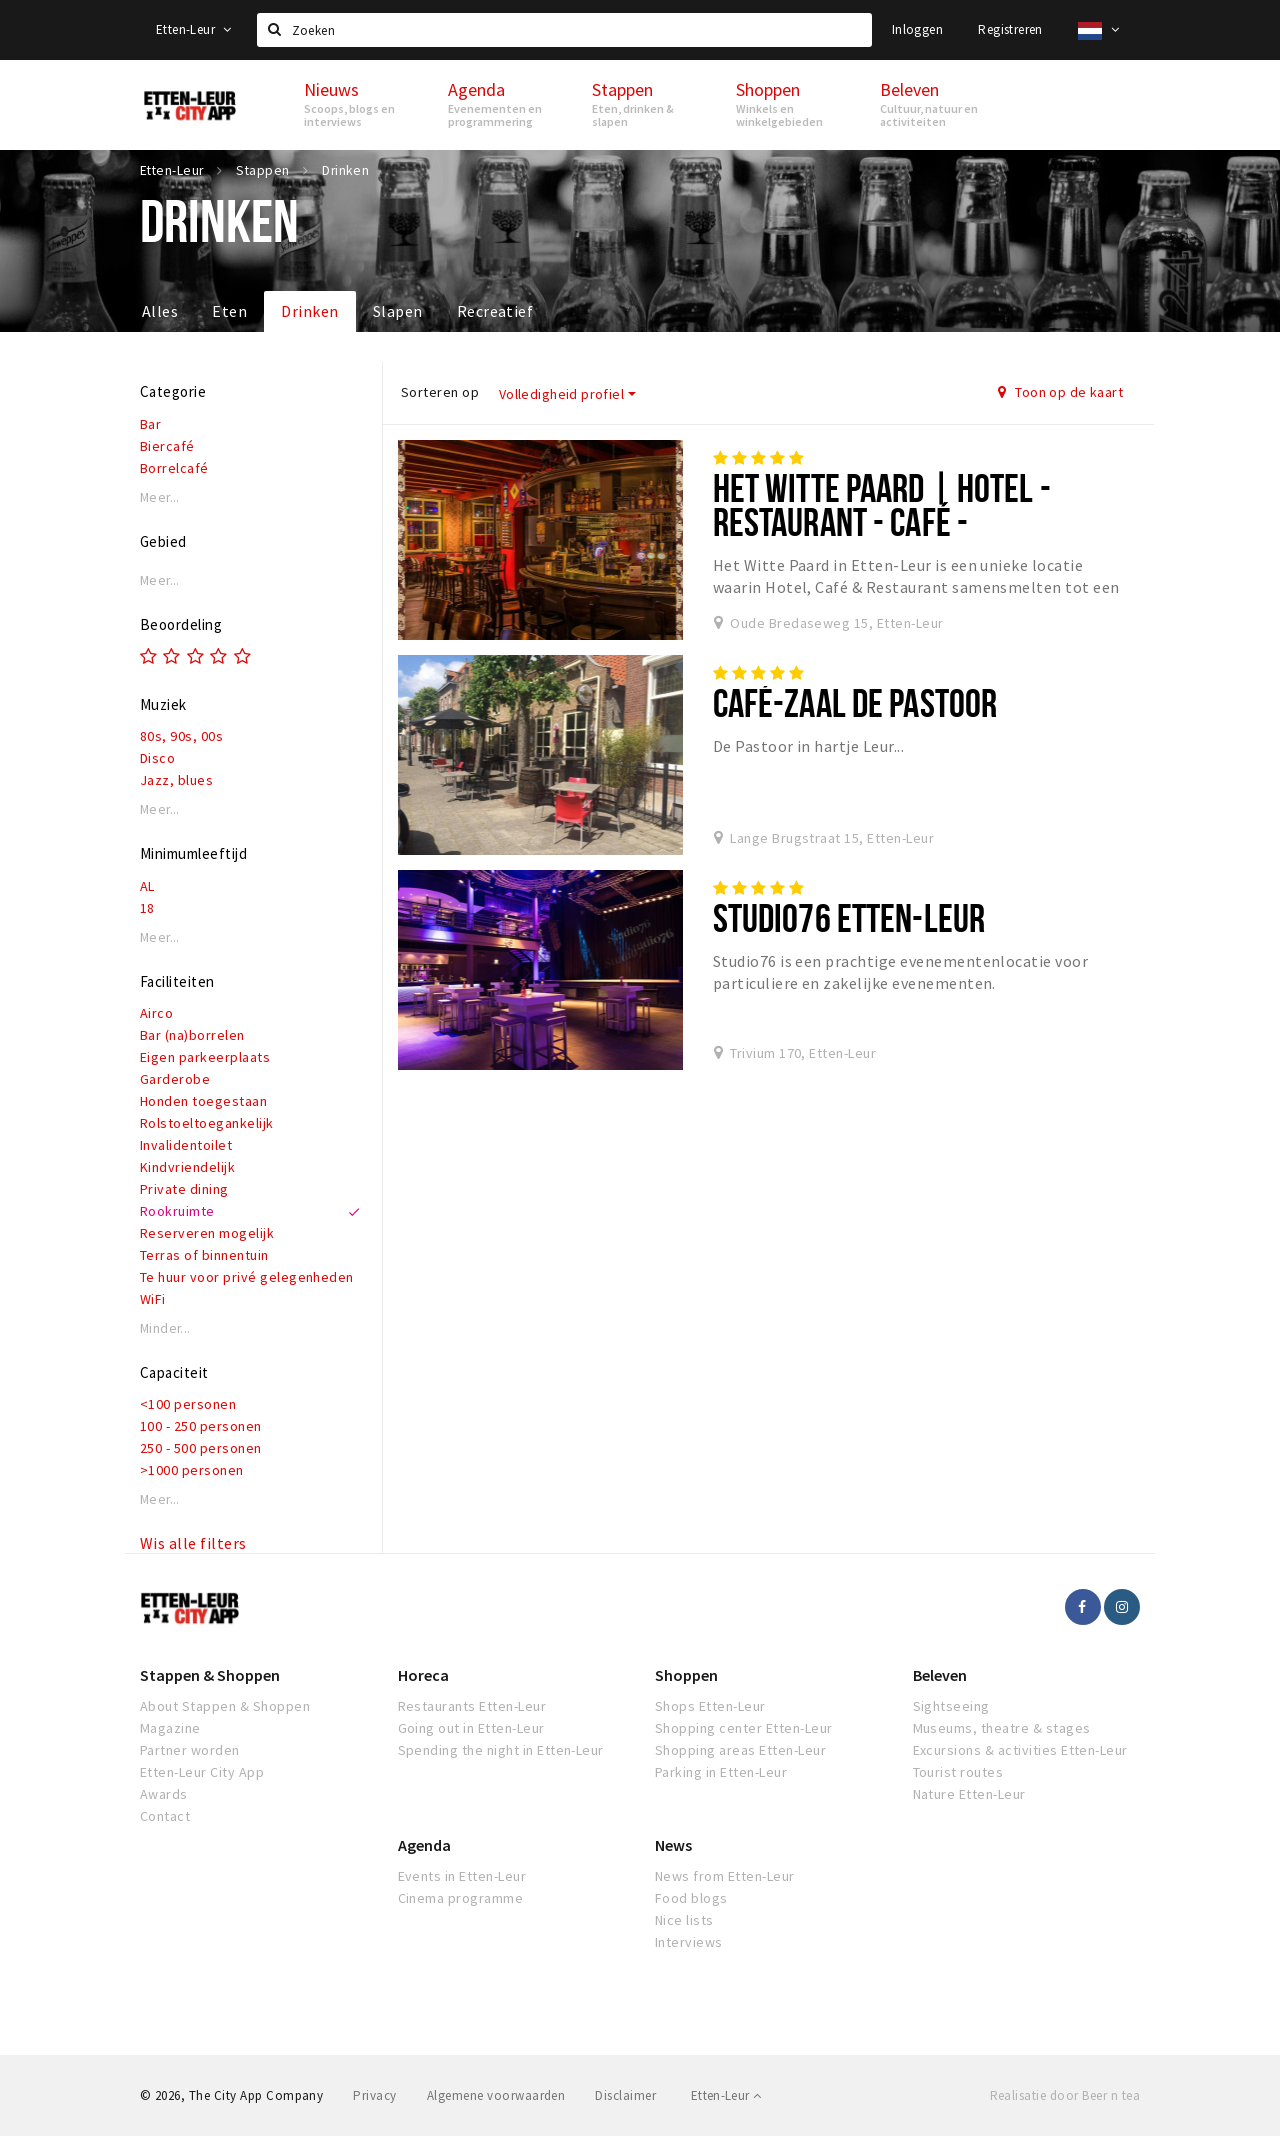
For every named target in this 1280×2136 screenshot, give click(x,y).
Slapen (398, 311)
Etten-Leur (194, 29)
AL (147, 886)
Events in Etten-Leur (462, 1876)
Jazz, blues (176, 780)
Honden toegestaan (203, 1101)
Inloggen (917, 29)
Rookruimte (177, 1211)
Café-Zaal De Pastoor (855, 702)
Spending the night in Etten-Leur (501, 1750)
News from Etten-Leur (725, 1876)
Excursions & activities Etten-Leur (1020, 1750)
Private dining (184, 1189)
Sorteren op (440, 392)
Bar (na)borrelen (192, 1035)
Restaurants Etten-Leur (472, 1706)
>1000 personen (192, 1470)
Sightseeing (951, 1706)
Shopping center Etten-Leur (743, 1728)
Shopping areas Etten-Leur (740, 1750)
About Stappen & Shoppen (225, 1706)
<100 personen (188, 1404)
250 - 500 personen (201, 1448)
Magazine (170, 1728)
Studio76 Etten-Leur (849, 917)
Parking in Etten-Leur (721, 1772)
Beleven (940, 1675)
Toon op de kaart (1060, 392)
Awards (164, 1794)
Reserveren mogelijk (207, 1233)
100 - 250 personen (201, 1426)
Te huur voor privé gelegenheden (247, 1277)
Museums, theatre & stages (1002, 1728)
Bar (150, 424)
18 (147, 908)
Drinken (309, 311)
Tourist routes (958, 1772)
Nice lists (684, 1920)
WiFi (153, 1299)
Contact (165, 1816)
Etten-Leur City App (202, 1772)
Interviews (689, 1942)
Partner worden (190, 1750)
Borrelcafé (174, 468)
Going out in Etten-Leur (471, 1728)
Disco (157, 758)
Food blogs (691, 1898)
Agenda (424, 1845)
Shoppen (686, 1675)
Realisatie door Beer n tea (1065, 2095)
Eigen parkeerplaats (205, 1057)
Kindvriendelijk (187, 1167)
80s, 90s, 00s (181, 736)
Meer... (160, 497)
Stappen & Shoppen (210, 1675)
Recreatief (495, 311)
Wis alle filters (193, 1543)
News (673, 1845)
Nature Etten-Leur (969, 1794)
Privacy (374, 2095)
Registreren (1010, 29)
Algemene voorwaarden (496, 2095)
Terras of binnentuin (204, 1255)
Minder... (165, 1328)
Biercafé (167, 446)
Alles (160, 311)
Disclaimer (625, 2095)
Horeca (423, 1675)
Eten (229, 311)
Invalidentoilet (186, 1145)
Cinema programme (461, 1898)
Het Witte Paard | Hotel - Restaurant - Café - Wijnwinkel (882, 521)
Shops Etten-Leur (710, 1706)
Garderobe (175, 1079)
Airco (156, 1013)
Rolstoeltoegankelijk (207, 1123)
